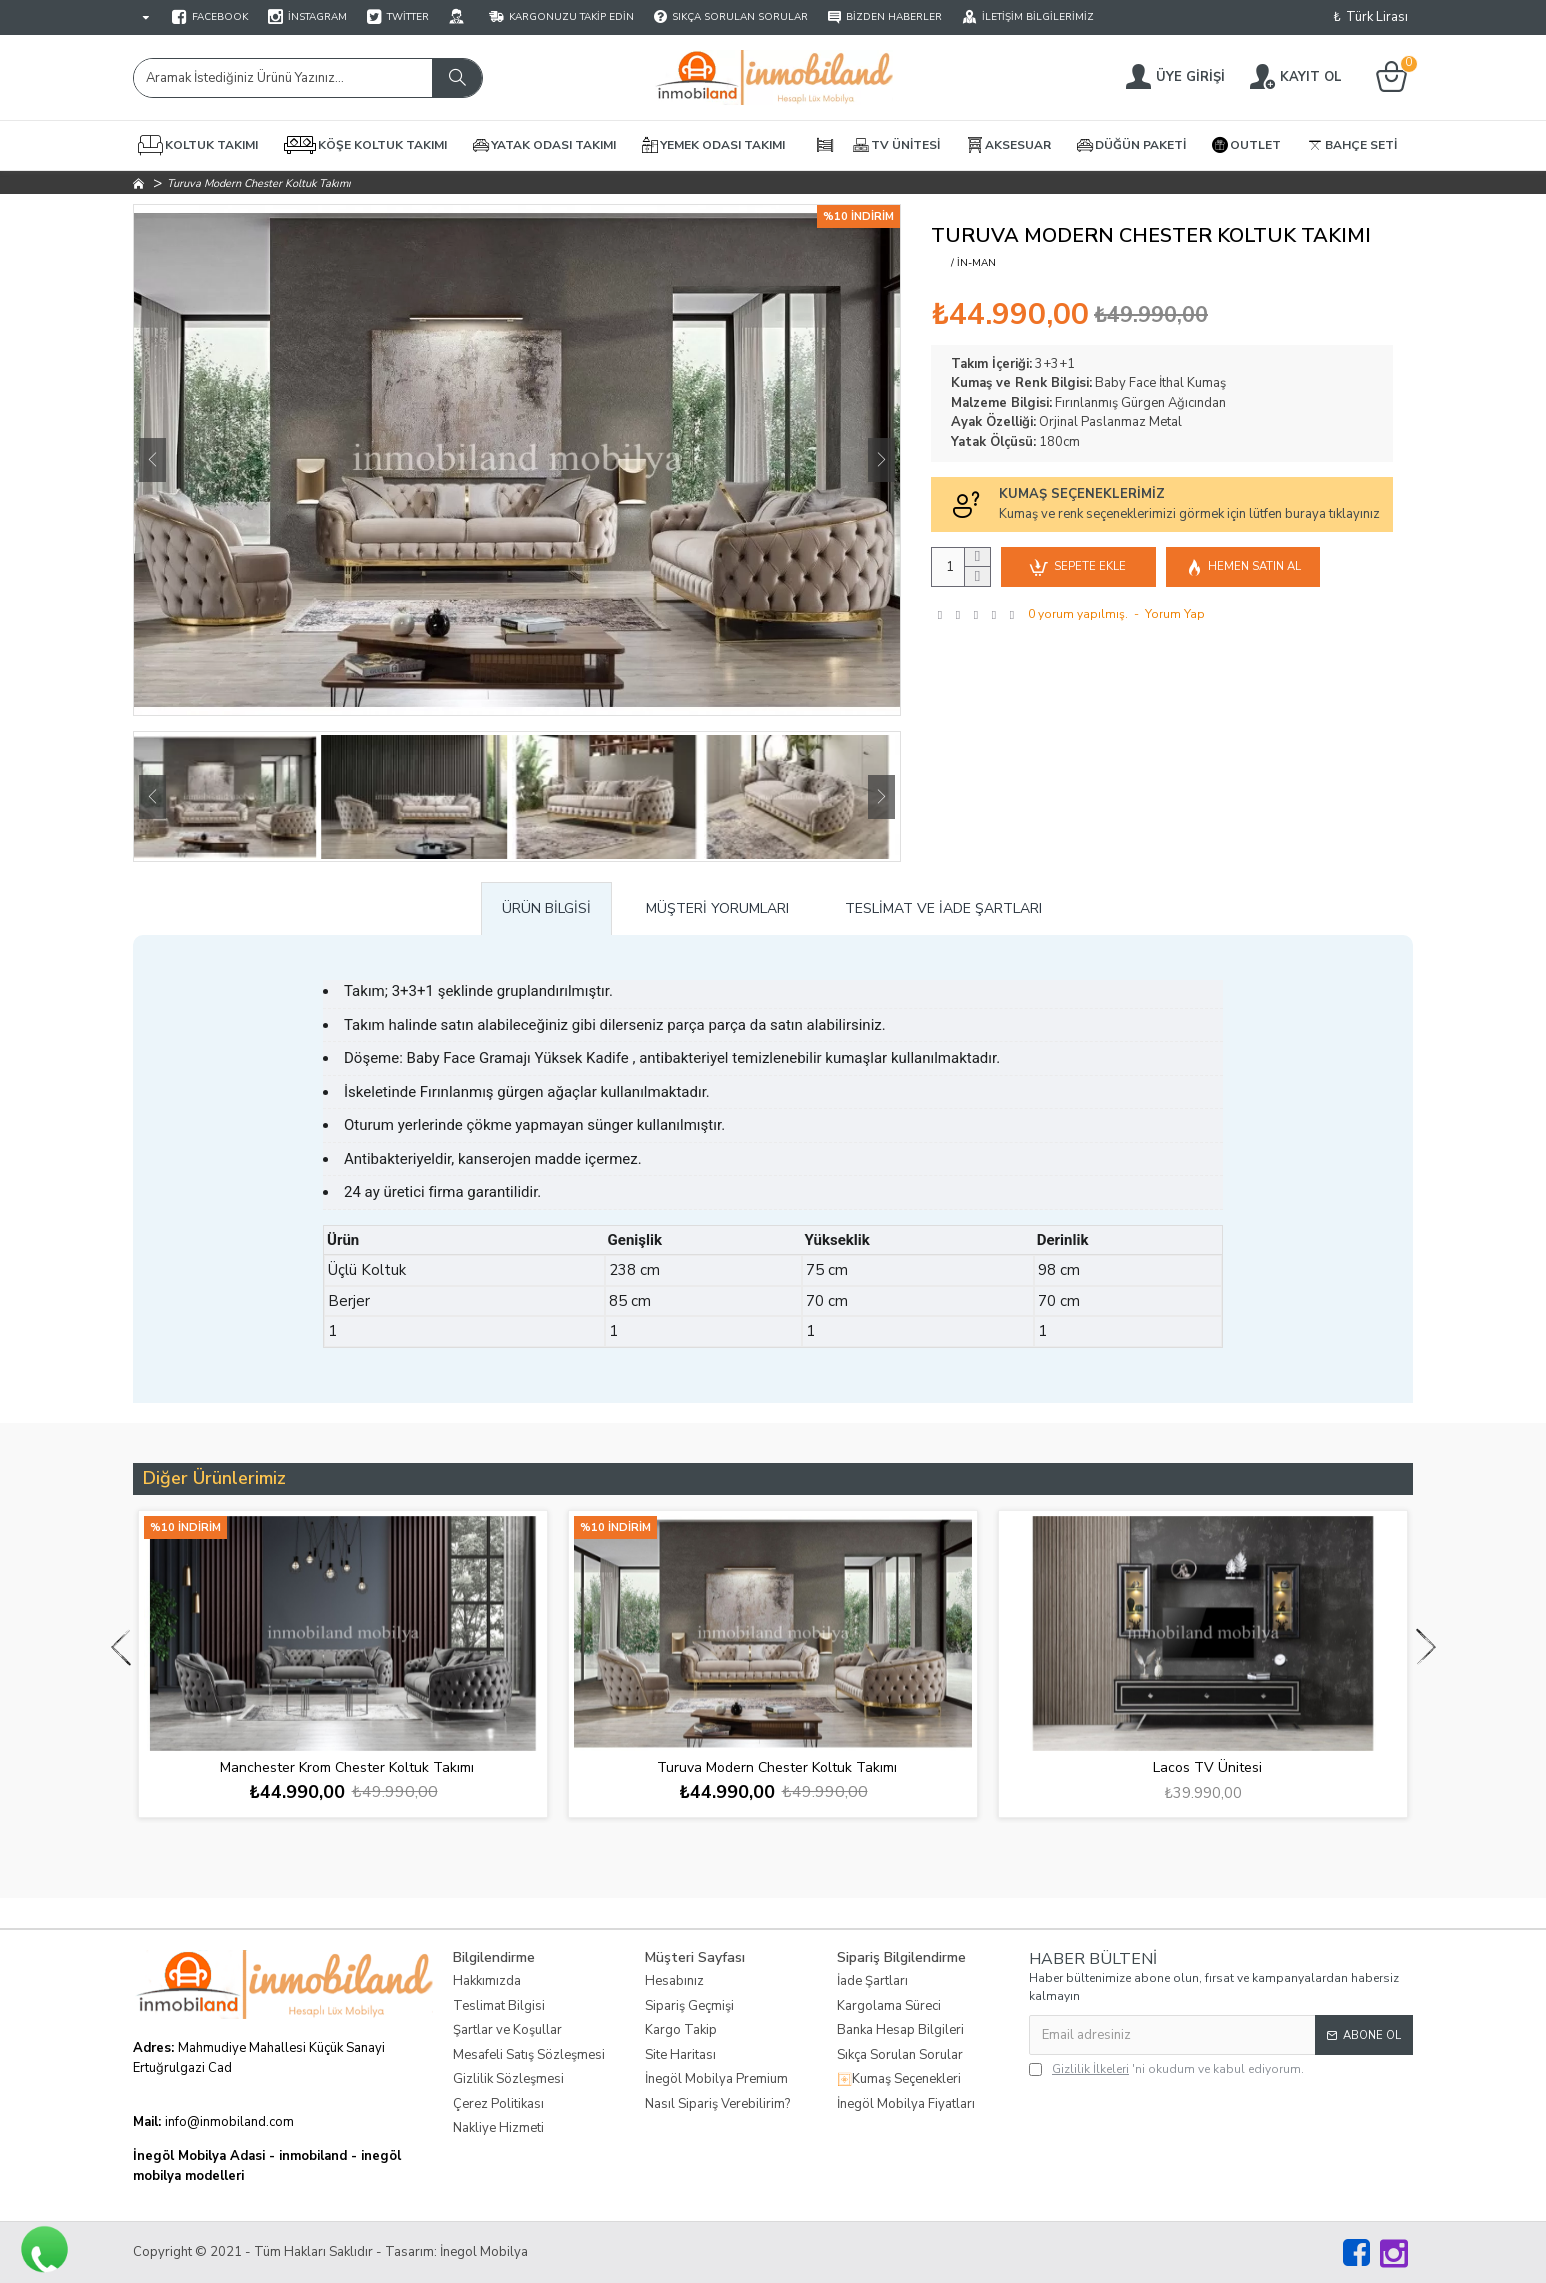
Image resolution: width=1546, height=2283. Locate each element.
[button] (152, 460)
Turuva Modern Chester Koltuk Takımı (777, 1768)
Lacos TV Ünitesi (1207, 1768)
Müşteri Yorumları (717, 908)
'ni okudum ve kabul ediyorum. (1166, 2069)
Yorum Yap (1175, 614)
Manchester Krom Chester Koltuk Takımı (347, 1768)
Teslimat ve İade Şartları (943, 908)
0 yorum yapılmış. (1078, 614)
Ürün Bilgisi (546, 908)
